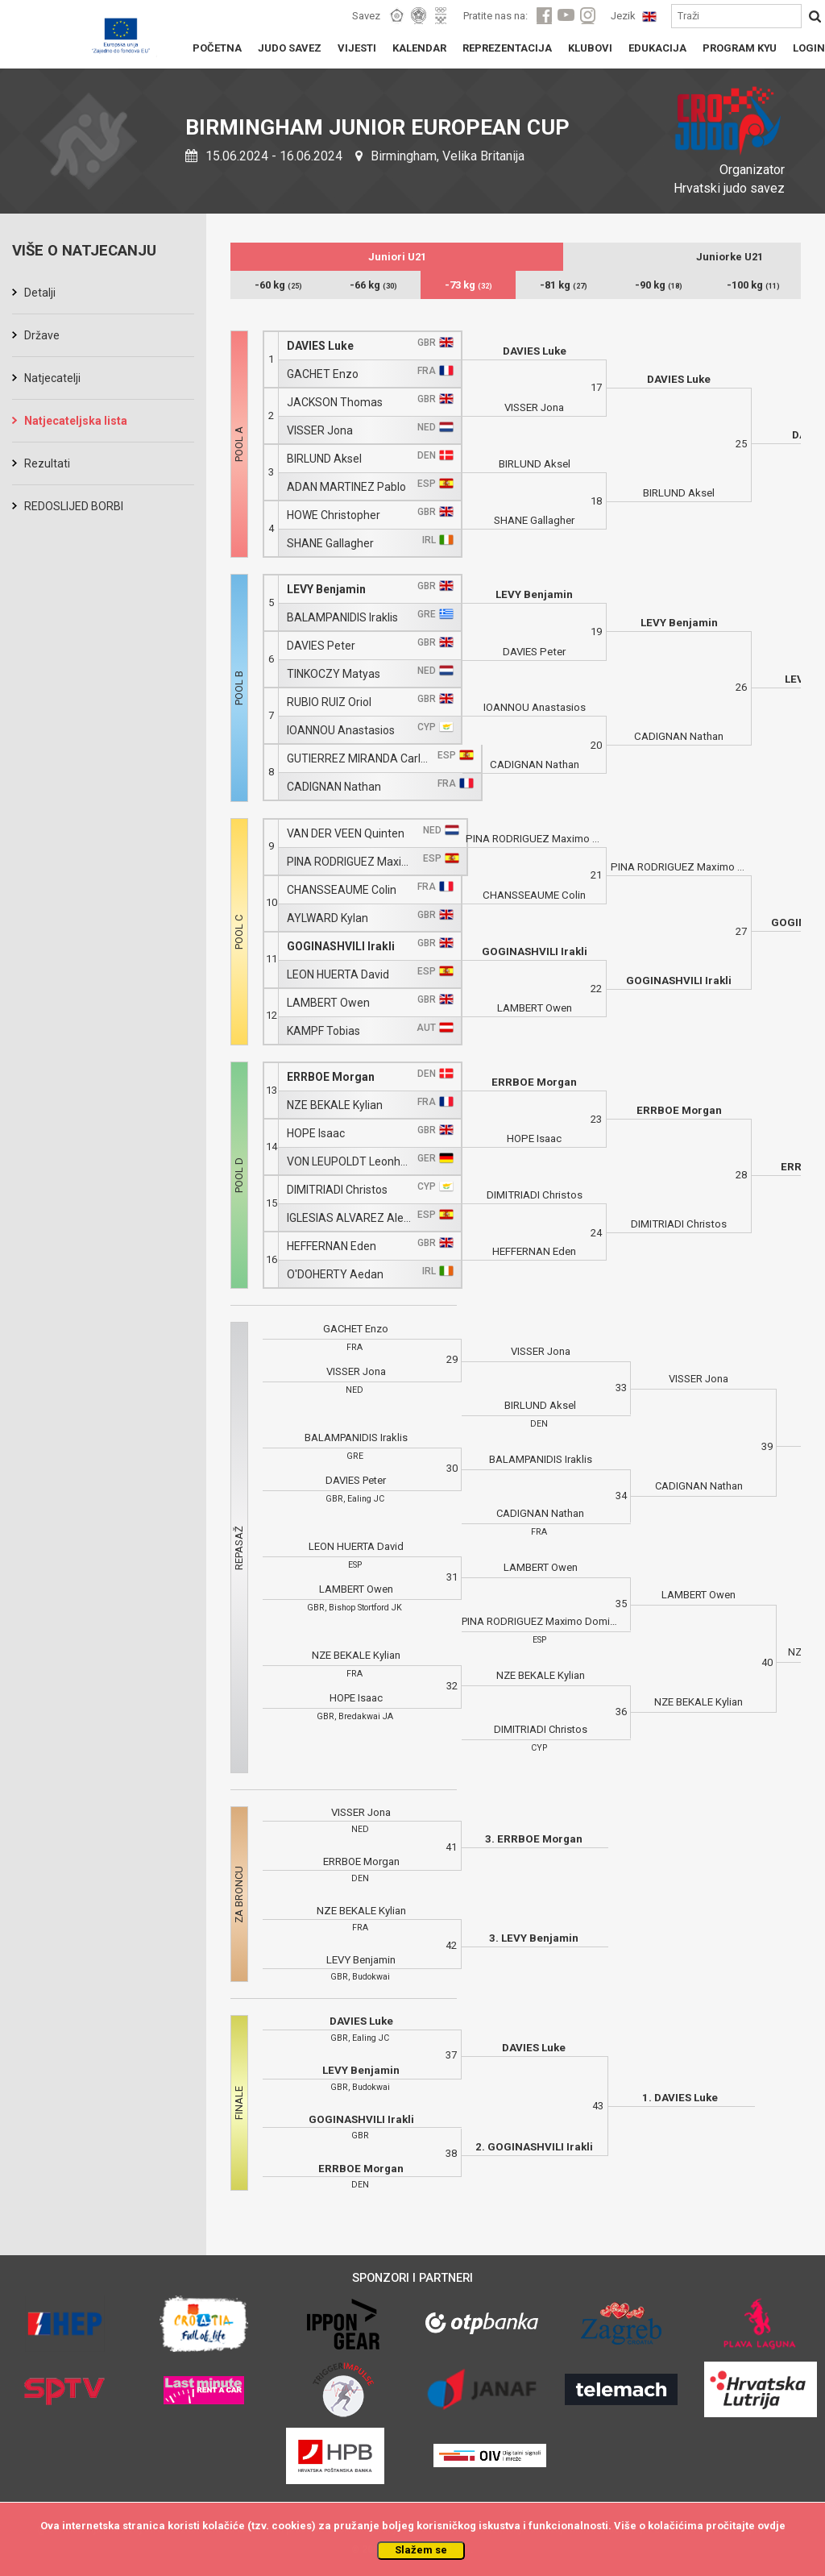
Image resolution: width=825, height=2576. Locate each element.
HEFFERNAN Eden (331, 1246)
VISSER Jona (320, 431)
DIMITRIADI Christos (337, 1190)
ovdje (771, 2526)
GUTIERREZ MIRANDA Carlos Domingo (360, 759)
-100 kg (753, 285)
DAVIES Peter (321, 646)
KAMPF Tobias (323, 1031)
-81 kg (563, 285)
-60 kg (278, 285)
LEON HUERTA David (338, 975)
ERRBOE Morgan (331, 1077)
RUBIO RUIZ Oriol (329, 702)
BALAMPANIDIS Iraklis (342, 618)
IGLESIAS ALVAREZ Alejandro (349, 1218)
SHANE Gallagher (330, 544)
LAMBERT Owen (328, 1003)
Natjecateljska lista (75, 420)
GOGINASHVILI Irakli (341, 947)
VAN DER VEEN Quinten (345, 834)
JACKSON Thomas (335, 403)
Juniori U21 (397, 257)
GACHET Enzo (323, 374)
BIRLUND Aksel (324, 459)
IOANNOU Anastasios (341, 731)
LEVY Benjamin (326, 590)
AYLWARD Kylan (327, 918)
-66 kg (373, 285)
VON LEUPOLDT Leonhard (349, 1162)
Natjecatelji (52, 378)
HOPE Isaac (316, 1134)
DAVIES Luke (320, 346)
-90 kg (658, 285)
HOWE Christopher (333, 515)
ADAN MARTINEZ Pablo (346, 487)
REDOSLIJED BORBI (73, 506)
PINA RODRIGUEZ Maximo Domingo (352, 862)
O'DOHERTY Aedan (335, 1275)
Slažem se (421, 2550)
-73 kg (468, 285)
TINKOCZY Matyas (333, 674)
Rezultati (47, 463)
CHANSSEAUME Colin (341, 890)
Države (42, 335)
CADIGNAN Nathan (334, 787)
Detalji (40, 292)
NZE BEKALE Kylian (335, 1105)
